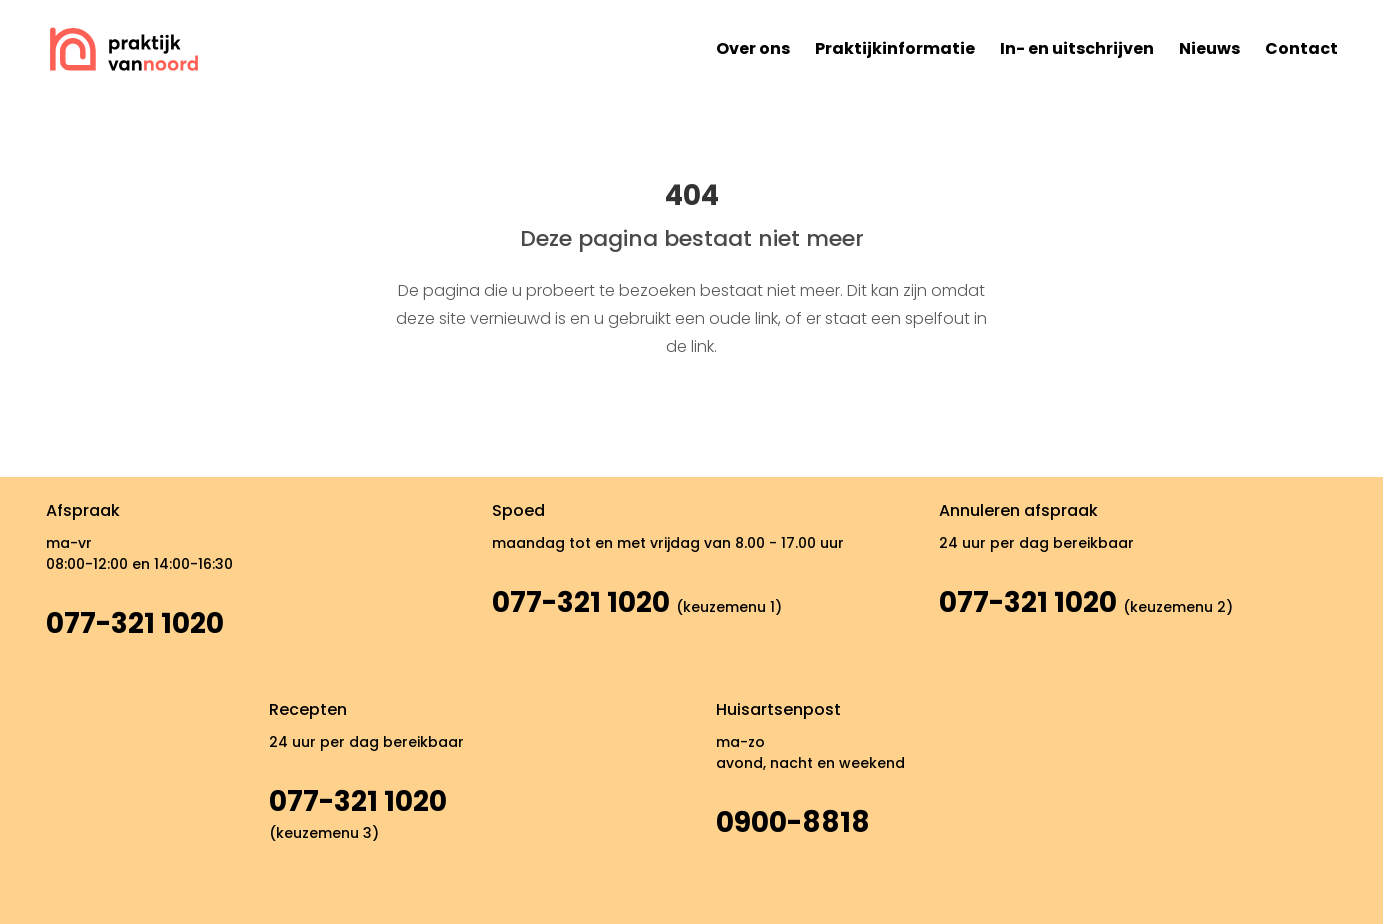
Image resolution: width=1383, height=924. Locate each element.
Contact (1301, 48)
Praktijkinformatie (895, 48)
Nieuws (1209, 48)
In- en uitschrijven (1077, 48)
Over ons (753, 48)
